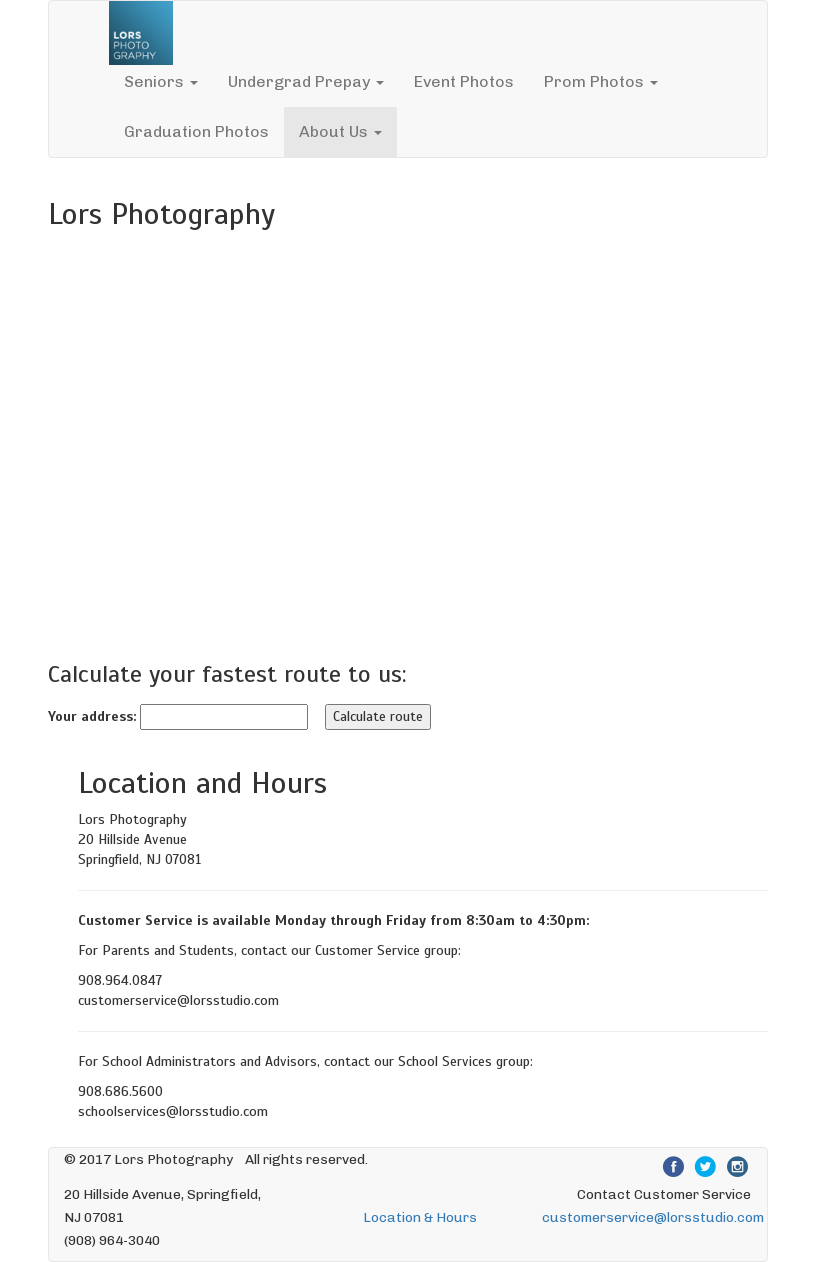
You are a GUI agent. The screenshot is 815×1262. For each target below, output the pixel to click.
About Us (340, 131)
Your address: (92, 716)
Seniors (161, 81)
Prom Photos (601, 81)
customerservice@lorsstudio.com (653, 1217)
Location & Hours (420, 1217)
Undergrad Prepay (306, 81)
